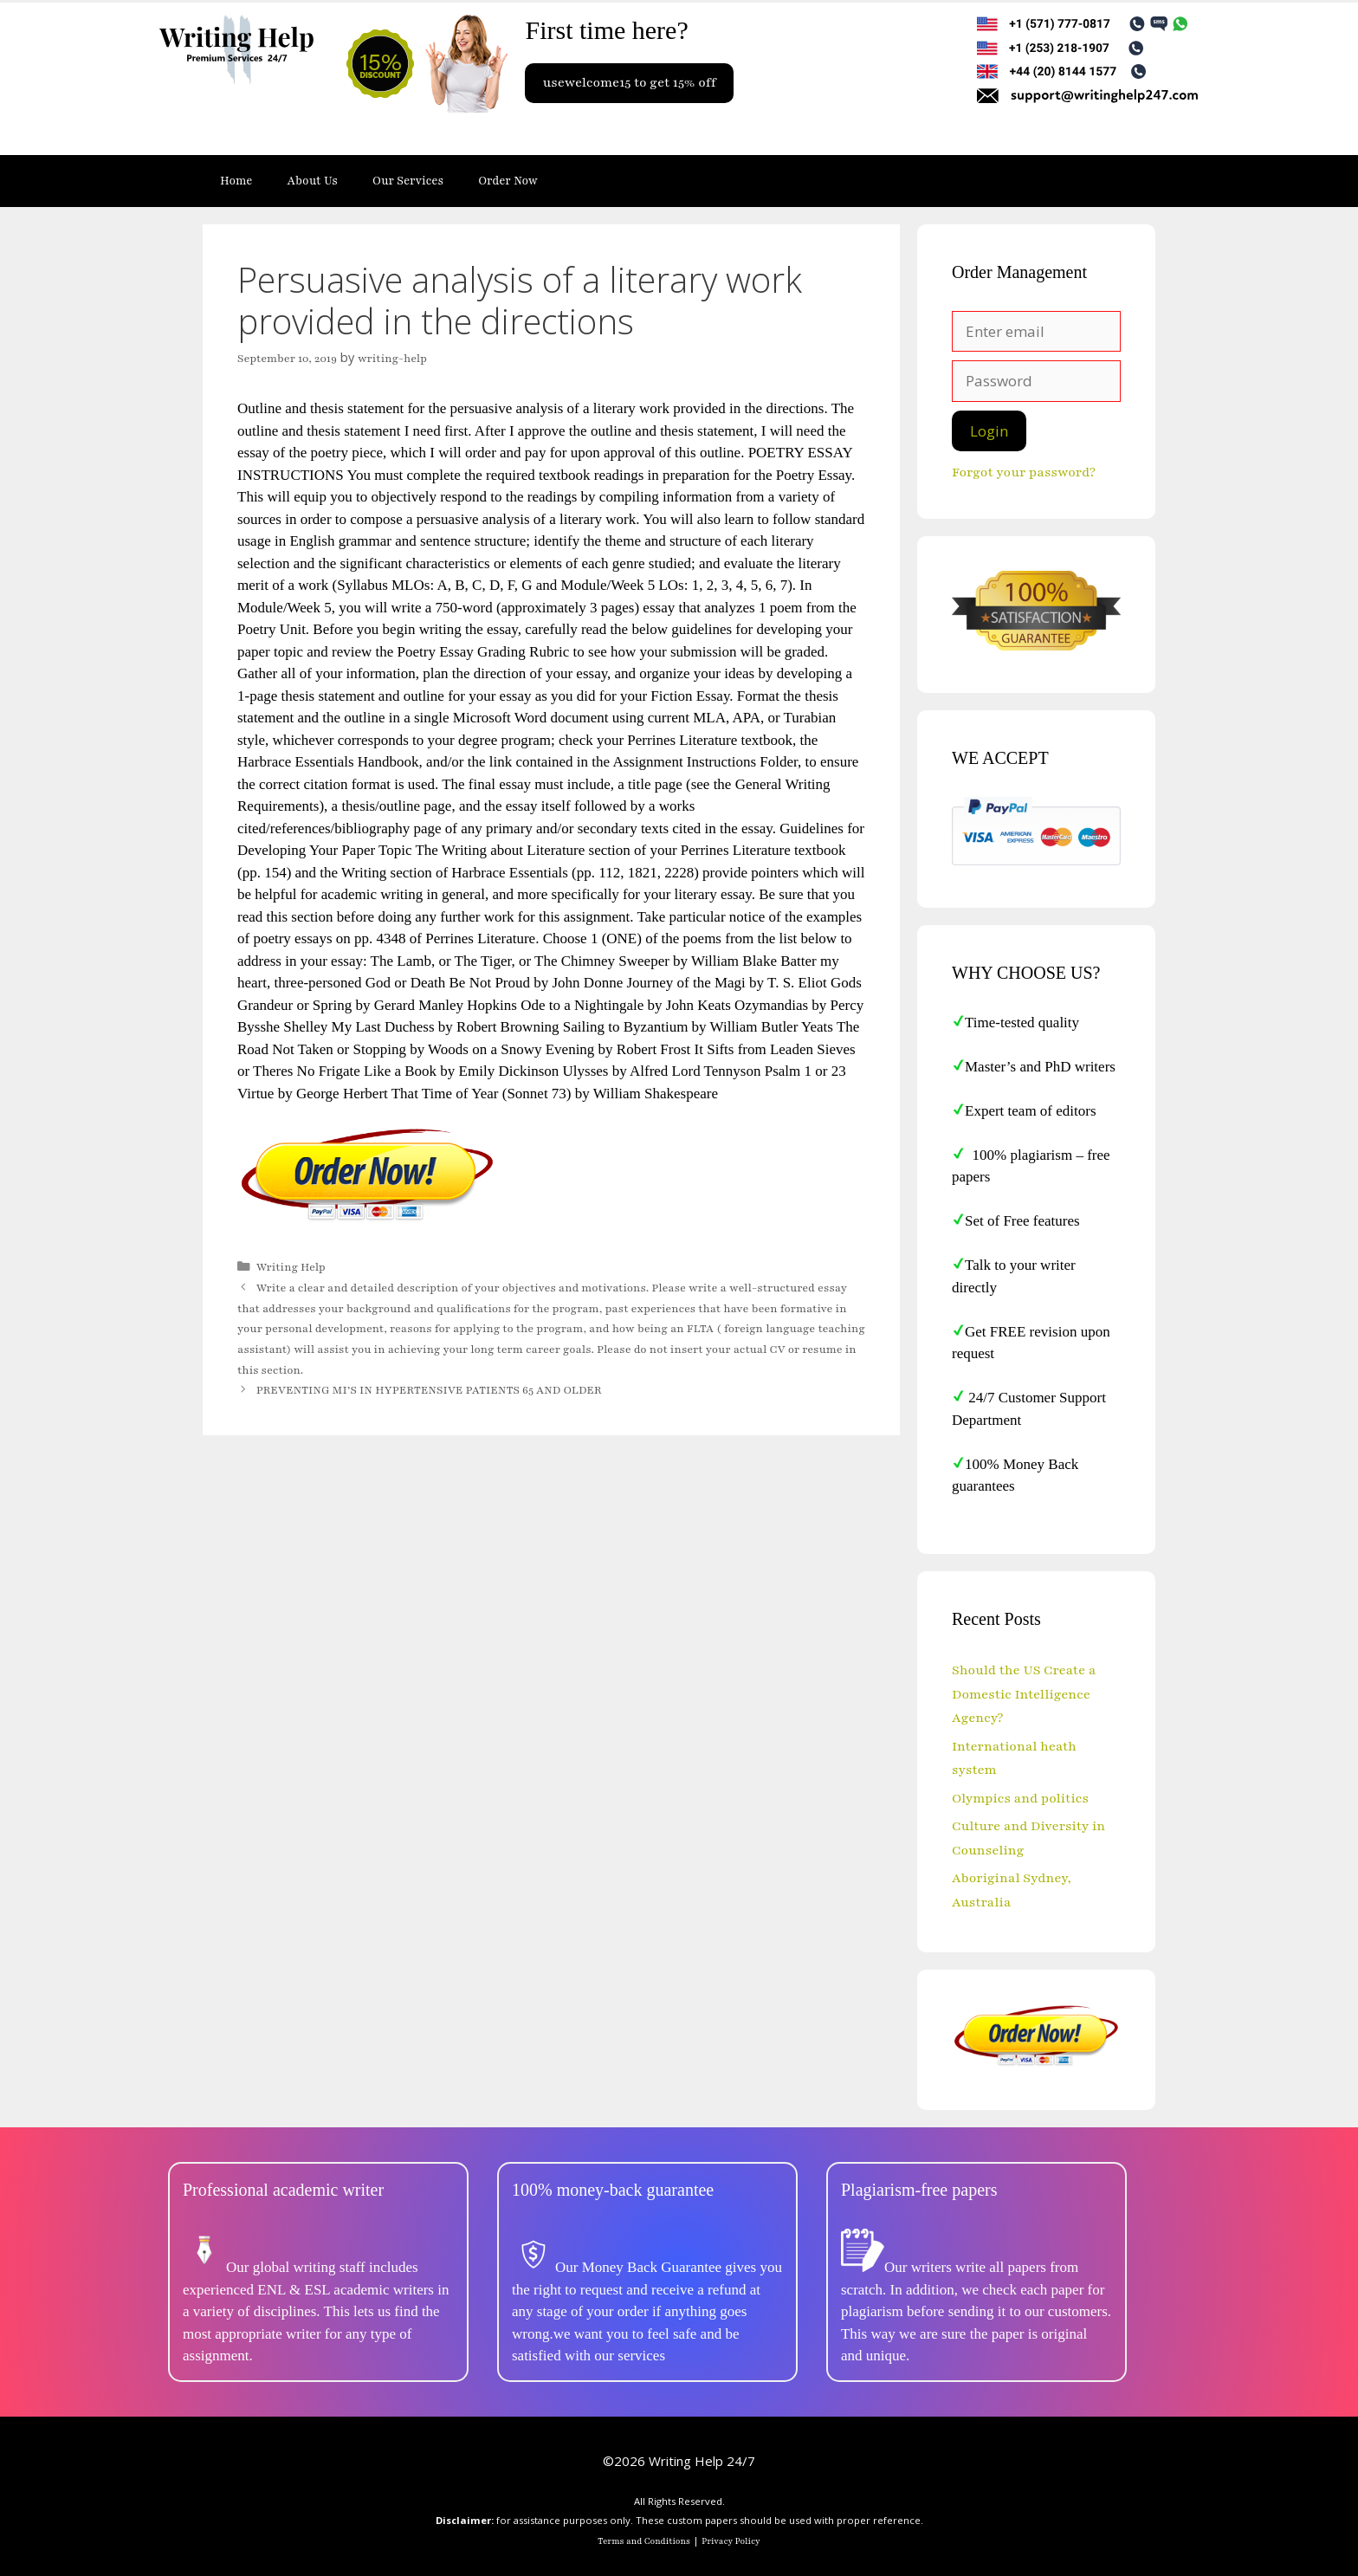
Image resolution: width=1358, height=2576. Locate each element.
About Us (313, 181)
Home (236, 181)
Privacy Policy (731, 2541)
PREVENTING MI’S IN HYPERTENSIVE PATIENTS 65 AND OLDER (429, 1390)
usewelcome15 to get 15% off (628, 82)
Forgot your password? (1024, 472)
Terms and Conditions (644, 2541)
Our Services (407, 181)
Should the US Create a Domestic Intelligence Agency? (1024, 1693)
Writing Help (291, 1267)
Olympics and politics (1020, 1798)
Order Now (508, 181)
